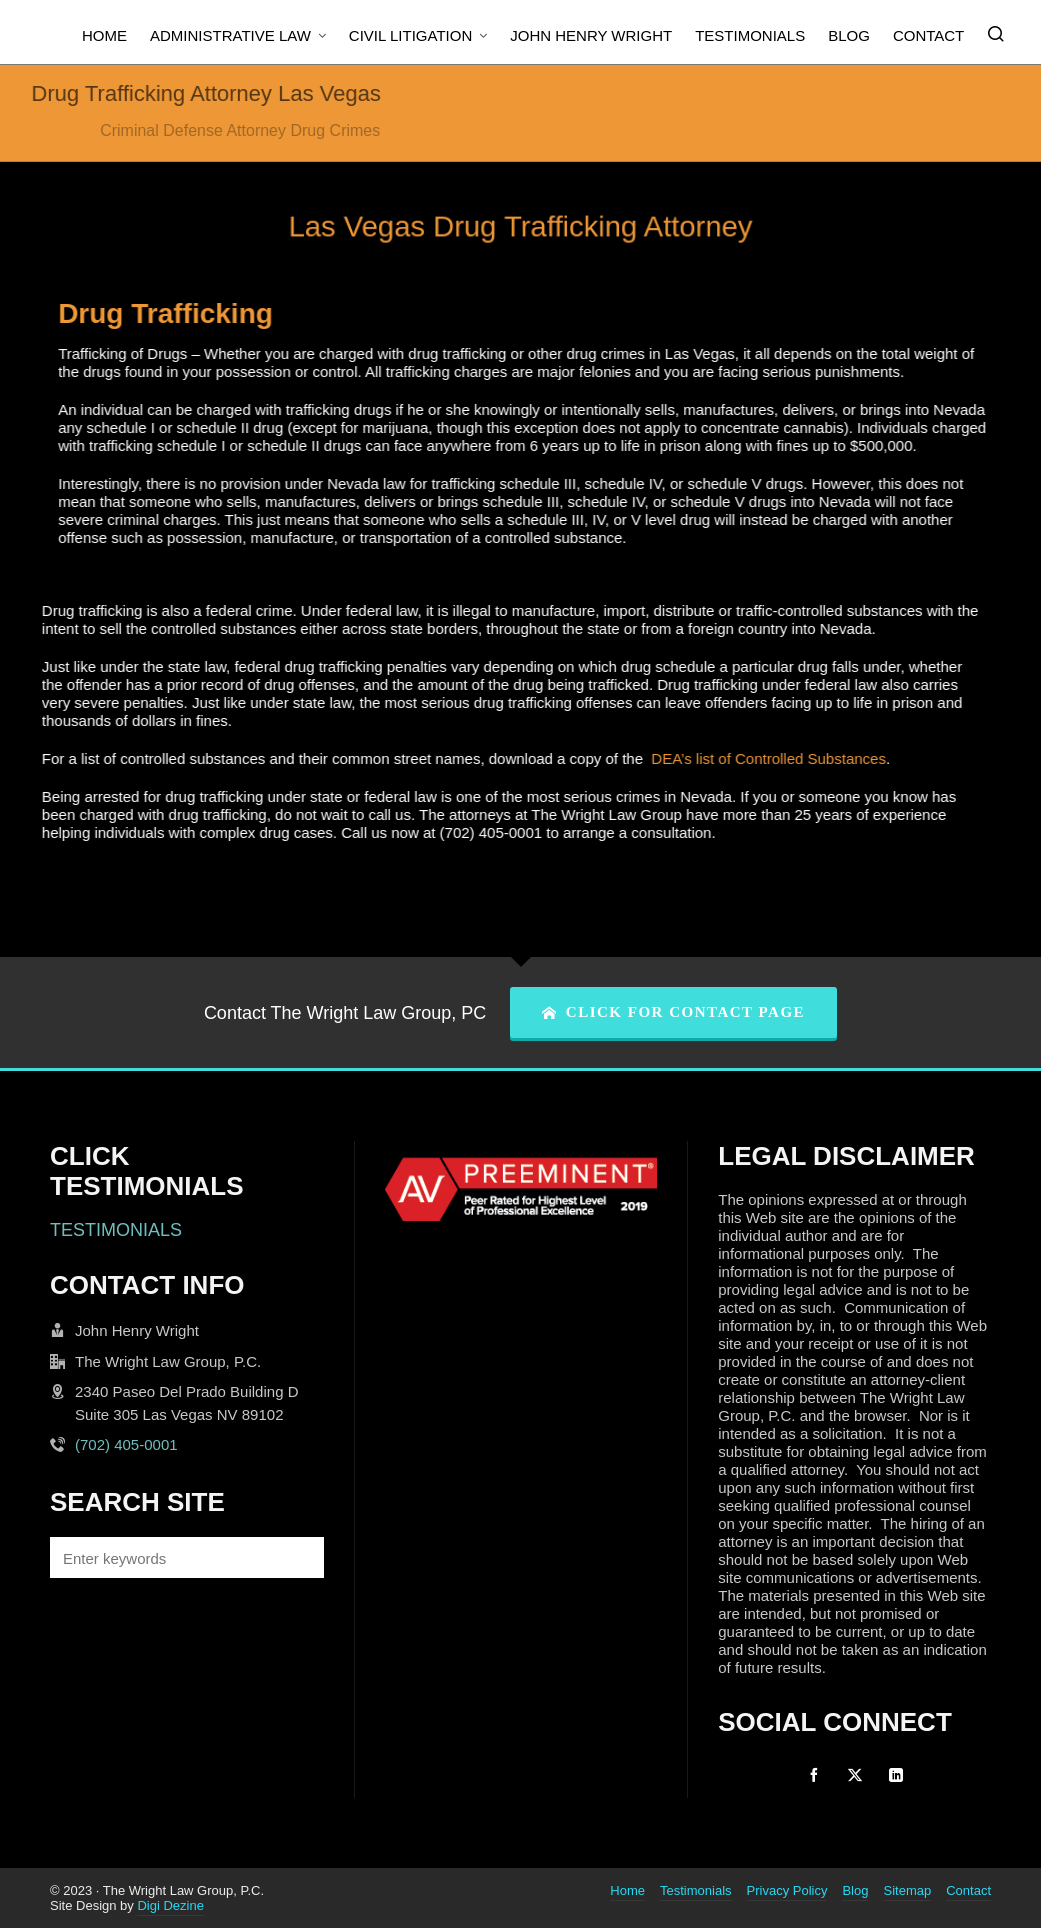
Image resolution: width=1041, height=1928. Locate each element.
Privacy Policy (787, 1890)
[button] (299, 1557)
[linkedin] (896, 1775)
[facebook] (814, 1775)
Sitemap (907, 1890)
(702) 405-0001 (126, 1444)
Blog (855, 1890)
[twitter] (855, 1775)
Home (627, 1890)
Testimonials (696, 1890)
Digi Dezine (170, 1905)
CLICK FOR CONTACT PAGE (673, 1012)
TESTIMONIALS (116, 1230)
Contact (968, 1890)
